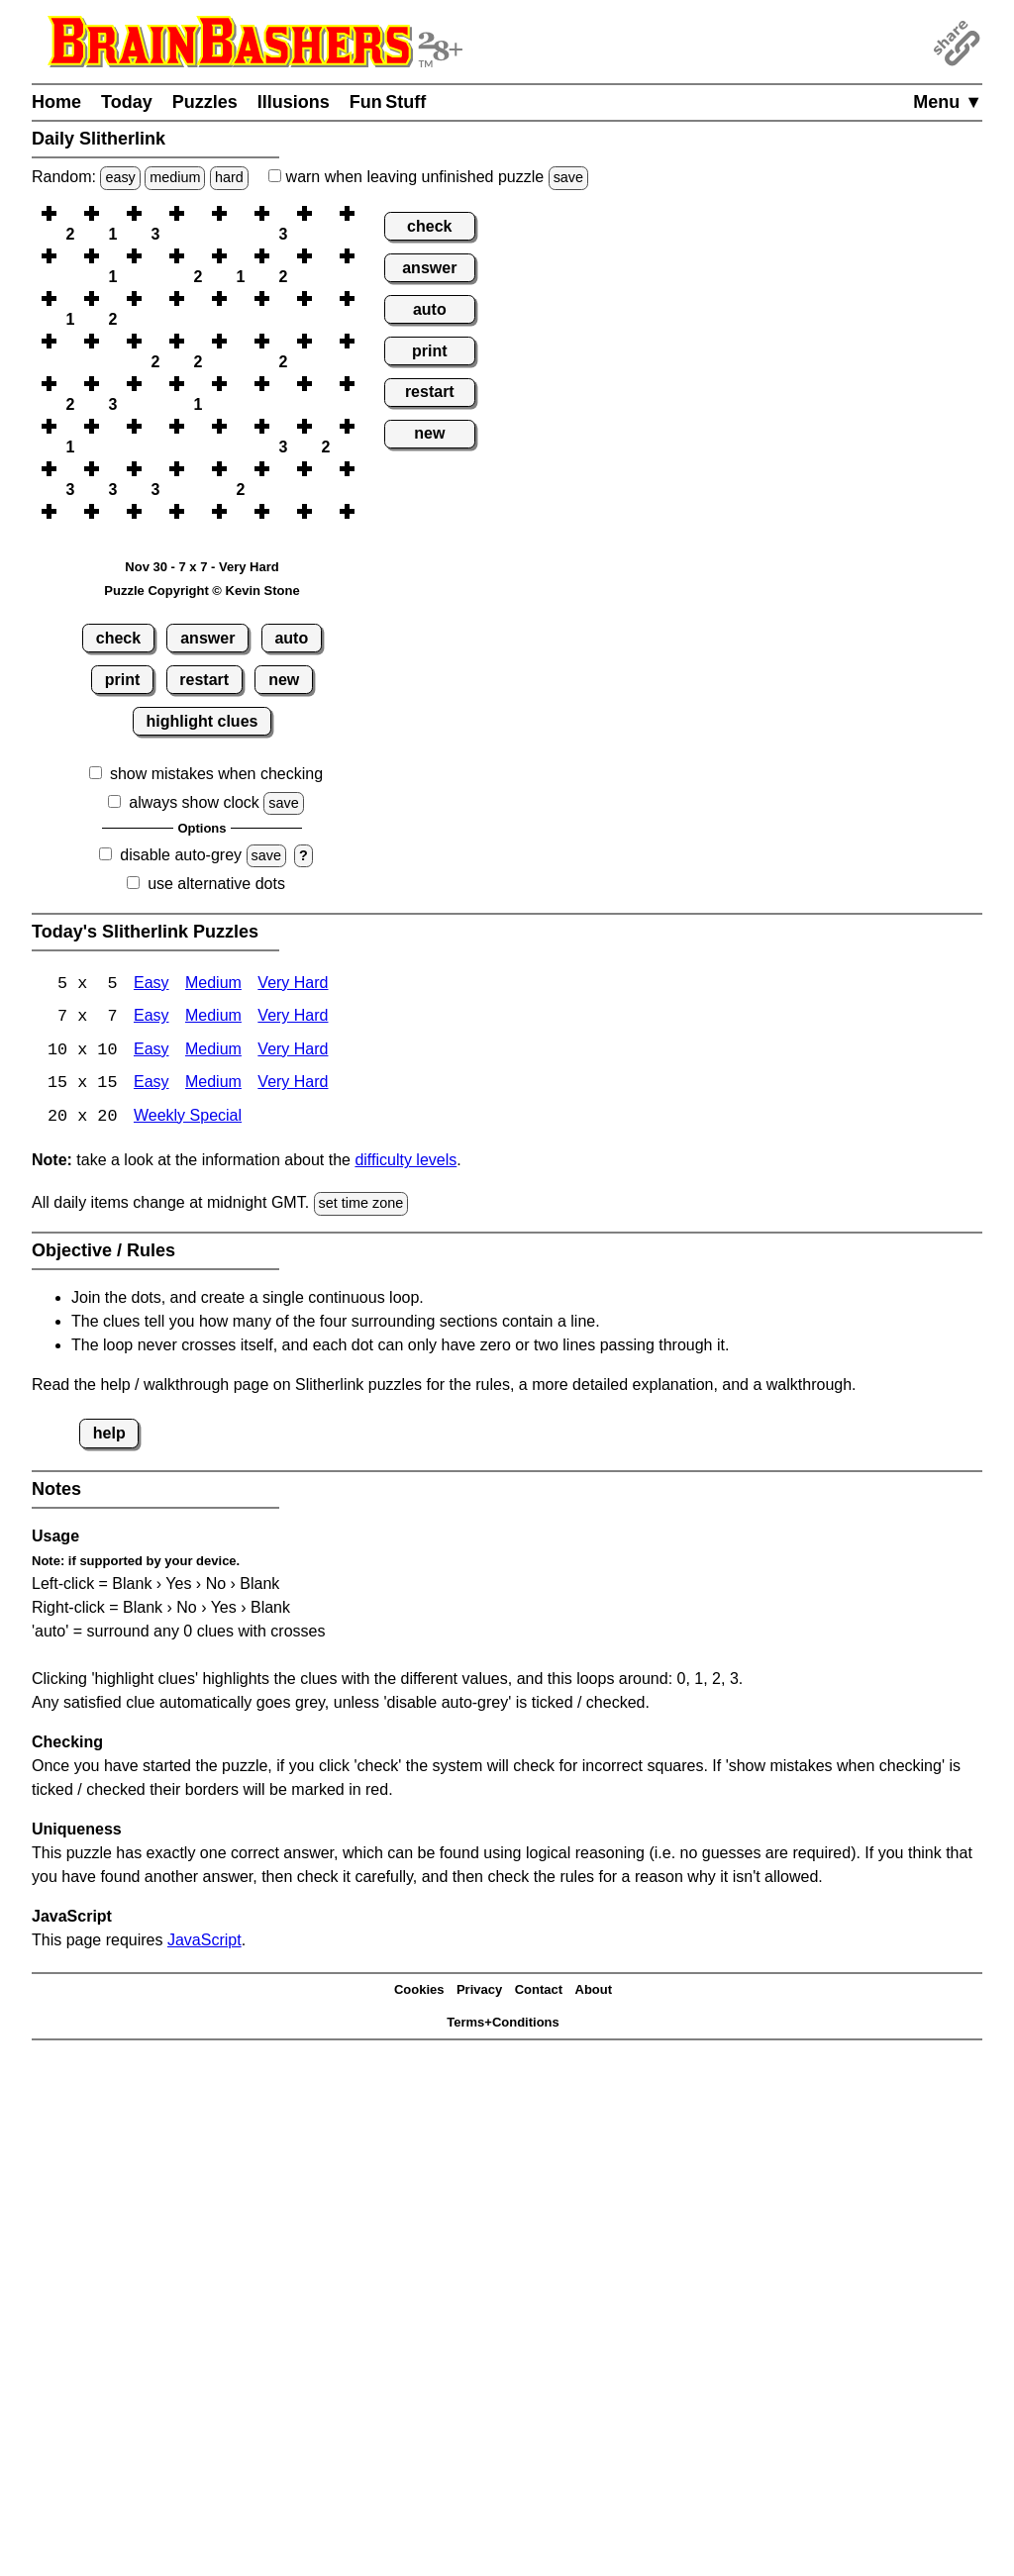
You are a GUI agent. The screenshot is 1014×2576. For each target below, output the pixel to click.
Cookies (419, 1991)
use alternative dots (216, 883)
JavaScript (204, 1941)
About (594, 1991)
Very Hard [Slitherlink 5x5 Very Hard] (292, 984)
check (118, 638)
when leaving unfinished (428, 176)
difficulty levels (405, 1162)
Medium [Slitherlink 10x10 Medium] (213, 1051)
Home (56, 102)
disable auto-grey (181, 854)
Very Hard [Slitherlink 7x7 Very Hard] (292, 1018)
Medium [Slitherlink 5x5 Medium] (213, 984)
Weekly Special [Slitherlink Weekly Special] (188, 1119)
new (283, 679)
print (123, 679)
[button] (70, 213)
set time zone (361, 1206)
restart (204, 679)
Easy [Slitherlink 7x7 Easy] (151, 1018)
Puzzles (205, 102)
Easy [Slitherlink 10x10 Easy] (151, 1051)
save (568, 177)
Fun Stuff (388, 102)
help (109, 1435)
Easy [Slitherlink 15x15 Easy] (151, 1085)
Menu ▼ (947, 102)
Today (126, 102)
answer (207, 638)
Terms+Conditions (503, 2024)
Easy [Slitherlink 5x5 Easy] (151, 984)
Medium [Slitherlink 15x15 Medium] (213, 1085)
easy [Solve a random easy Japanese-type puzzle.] (120, 177)
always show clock (194, 802)
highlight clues (202, 721)
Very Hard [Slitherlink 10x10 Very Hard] (292, 1051)
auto (291, 638)
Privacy (479, 1991)
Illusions (293, 102)
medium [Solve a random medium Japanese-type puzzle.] (175, 177)
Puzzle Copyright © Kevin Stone (201, 590)
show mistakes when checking (216, 773)
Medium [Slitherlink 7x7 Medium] (213, 1018)
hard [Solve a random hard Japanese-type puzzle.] (229, 177)
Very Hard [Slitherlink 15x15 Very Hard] (292, 1085)
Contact (538, 1991)
